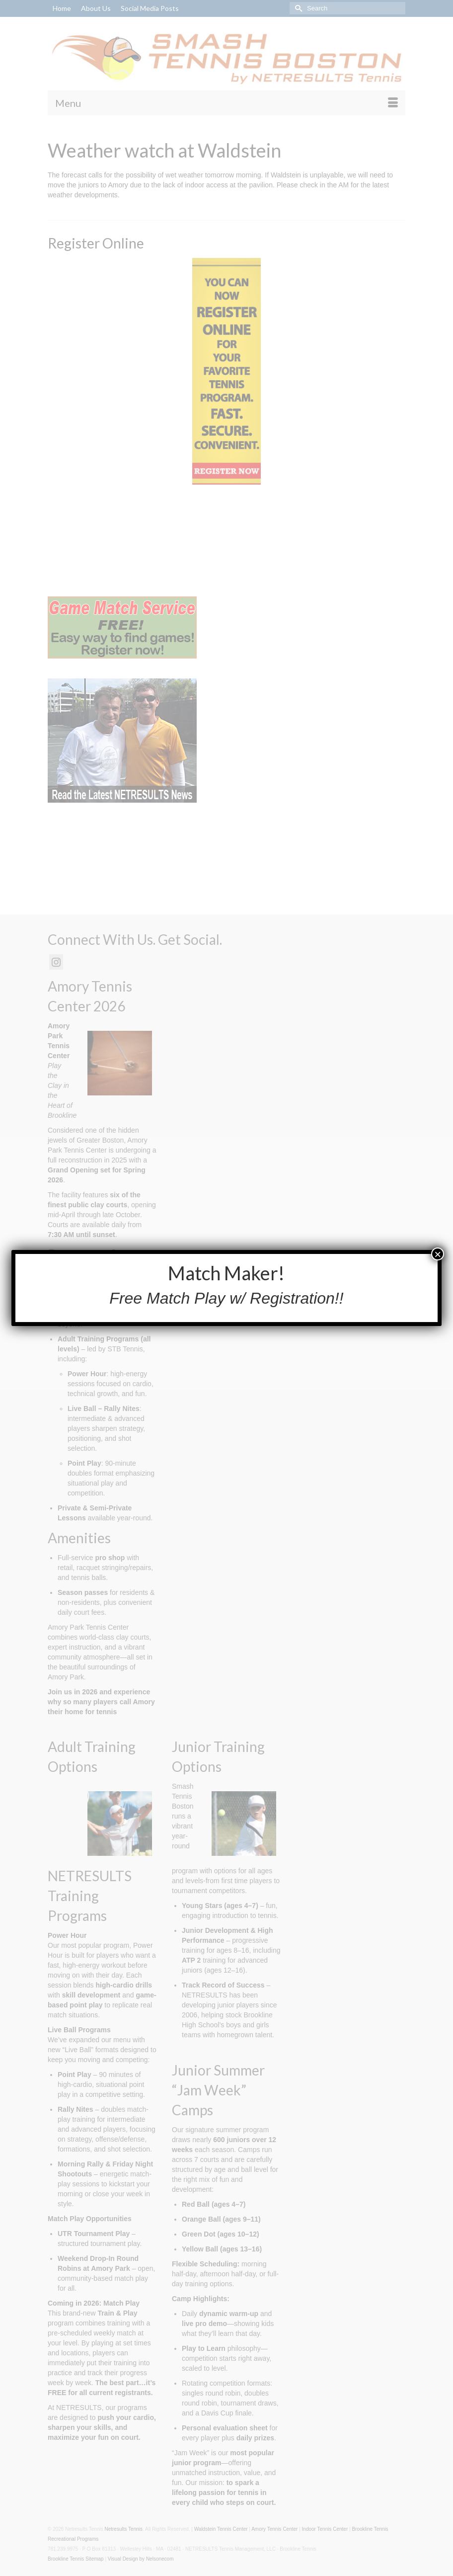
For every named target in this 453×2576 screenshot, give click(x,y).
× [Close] (437, 1253)
